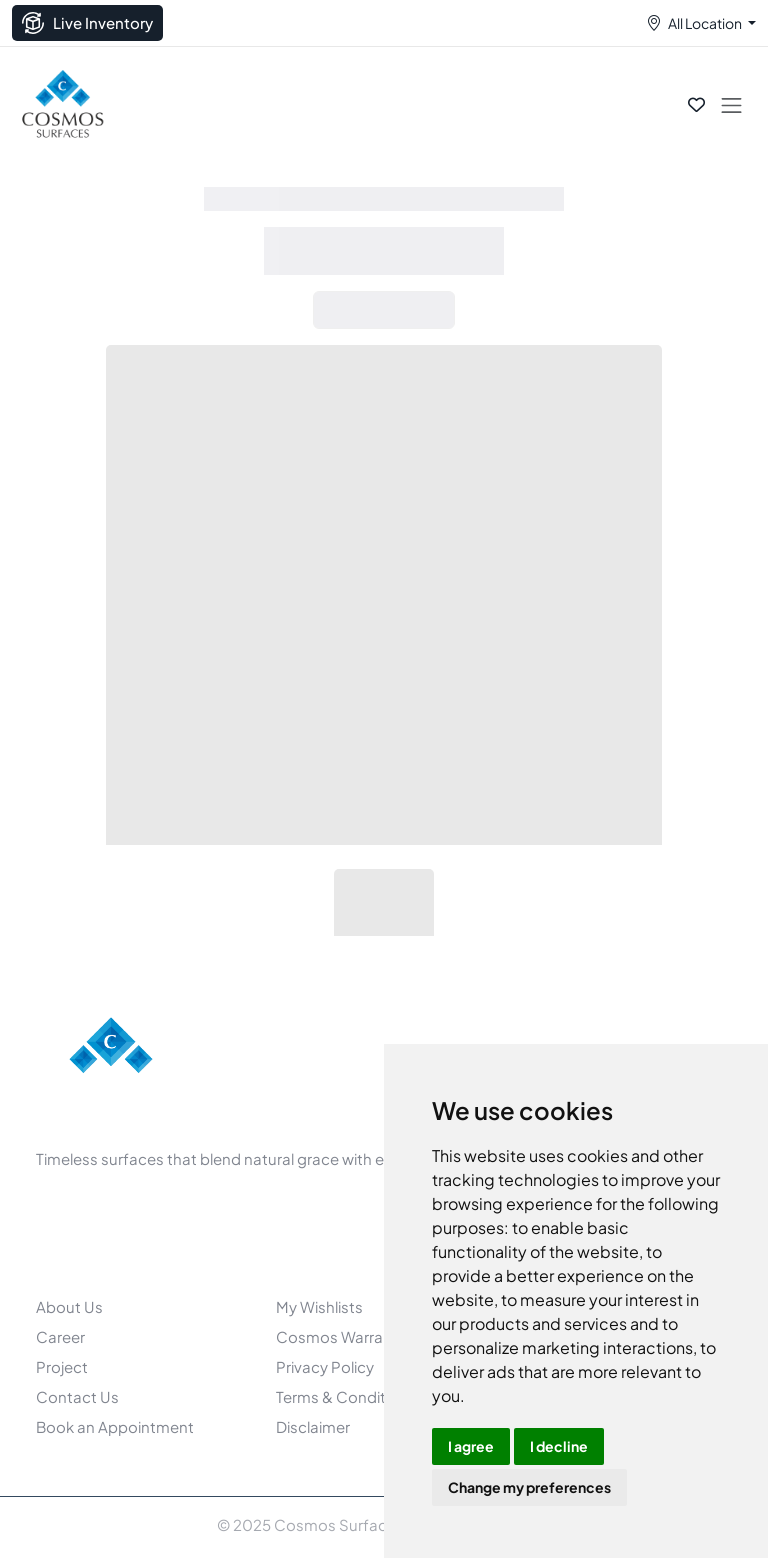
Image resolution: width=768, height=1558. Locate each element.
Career (60, 1336)
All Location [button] (705, 23)
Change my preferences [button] (529, 1487)
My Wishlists (319, 1306)
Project (62, 1366)
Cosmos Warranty (341, 1336)
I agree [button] (471, 1446)
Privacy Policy (325, 1366)
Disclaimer (313, 1426)
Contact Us (77, 1396)
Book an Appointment (115, 1426)
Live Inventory (87, 23)
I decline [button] (559, 1446)
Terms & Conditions (346, 1396)
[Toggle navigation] (731, 104)
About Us (69, 1306)
